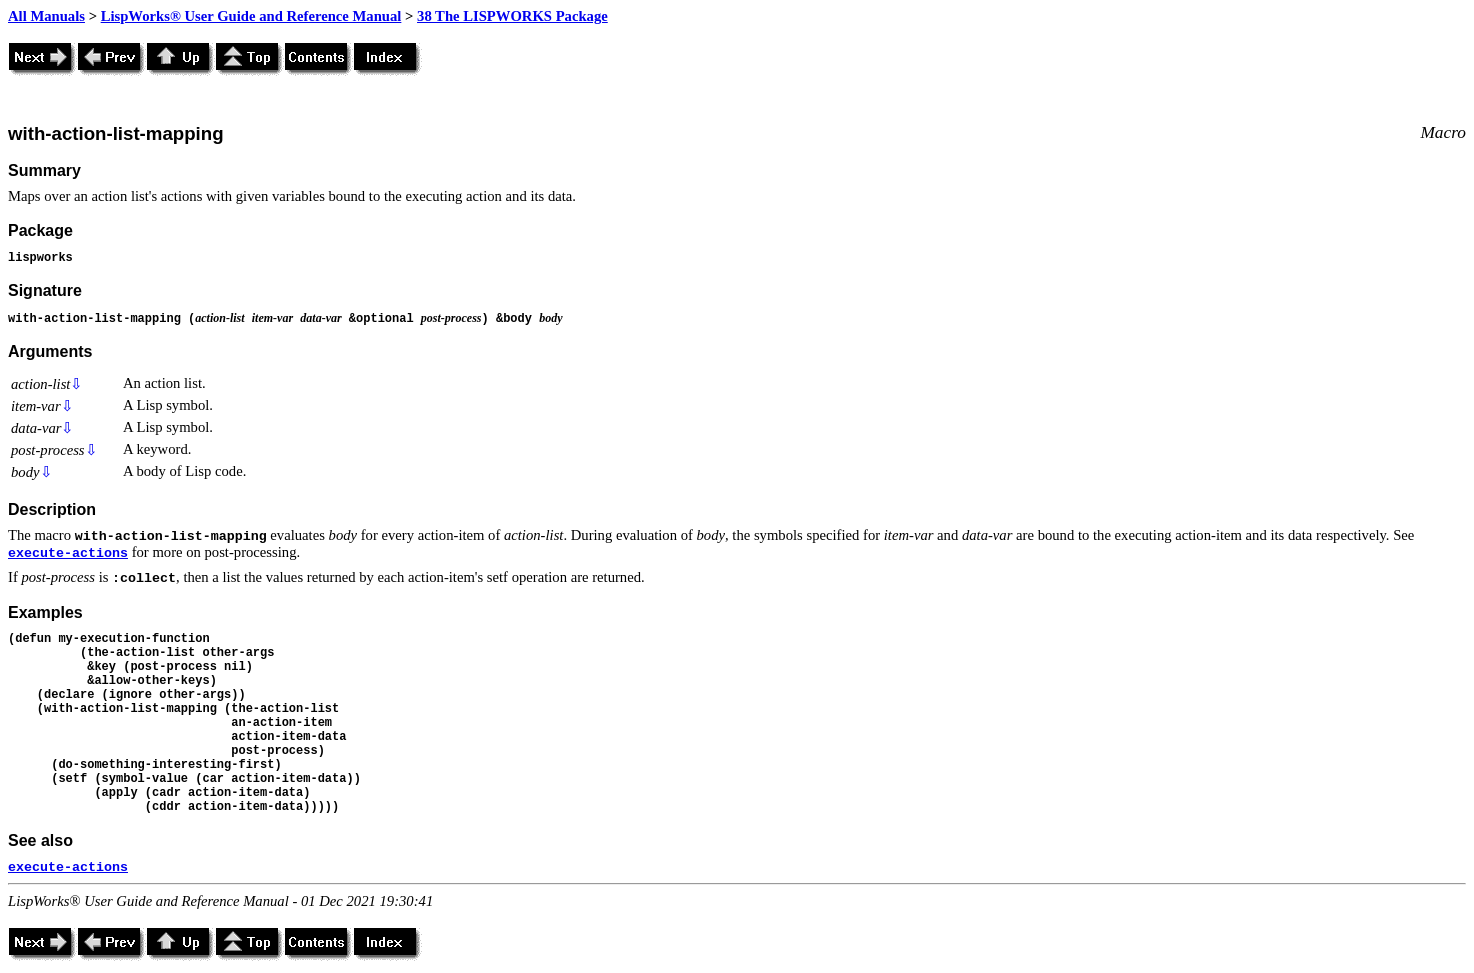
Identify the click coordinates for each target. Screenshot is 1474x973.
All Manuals (46, 16)
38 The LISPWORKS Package (512, 16)
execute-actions (68, 553)
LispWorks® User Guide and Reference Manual (251, 16)
